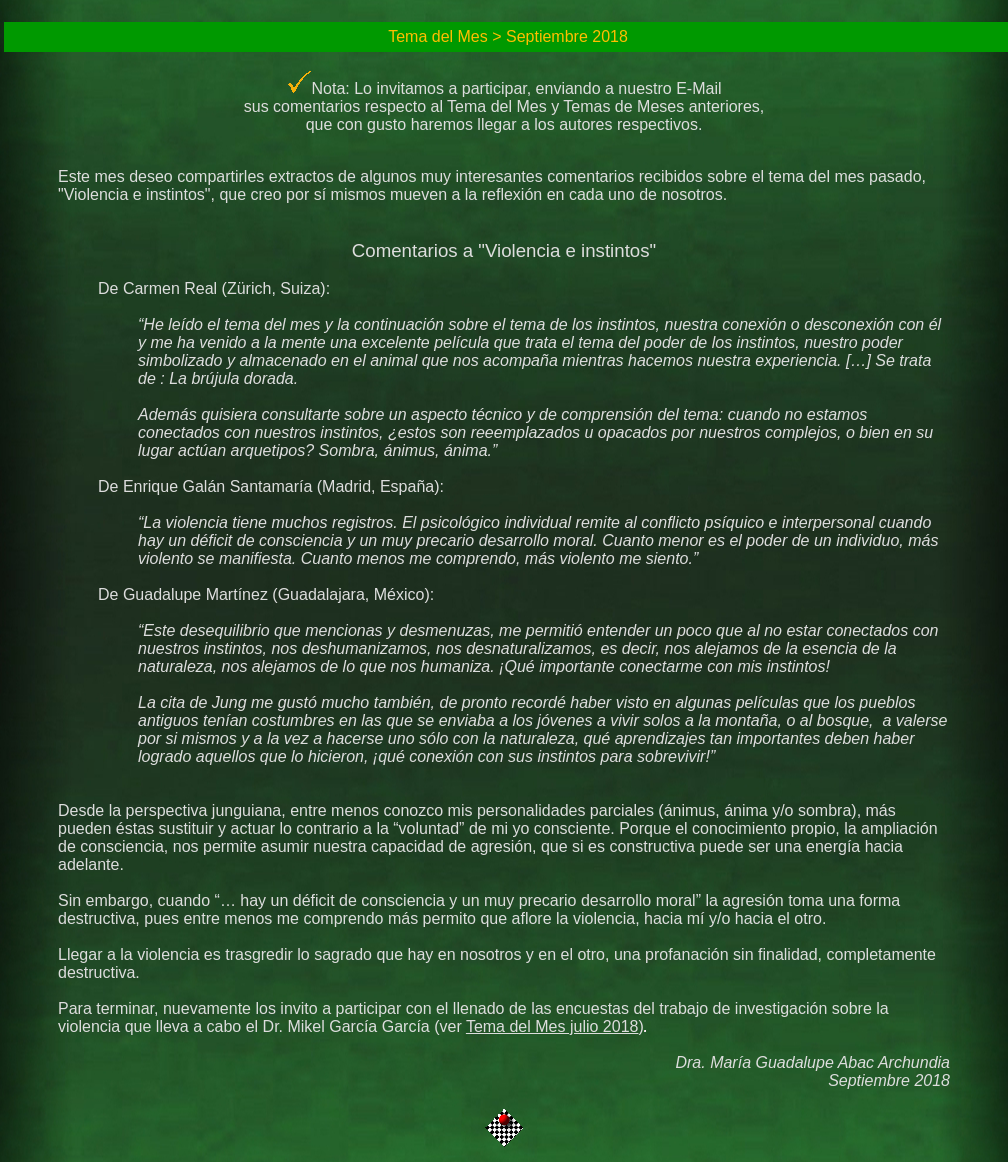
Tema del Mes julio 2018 (552, 1026)
